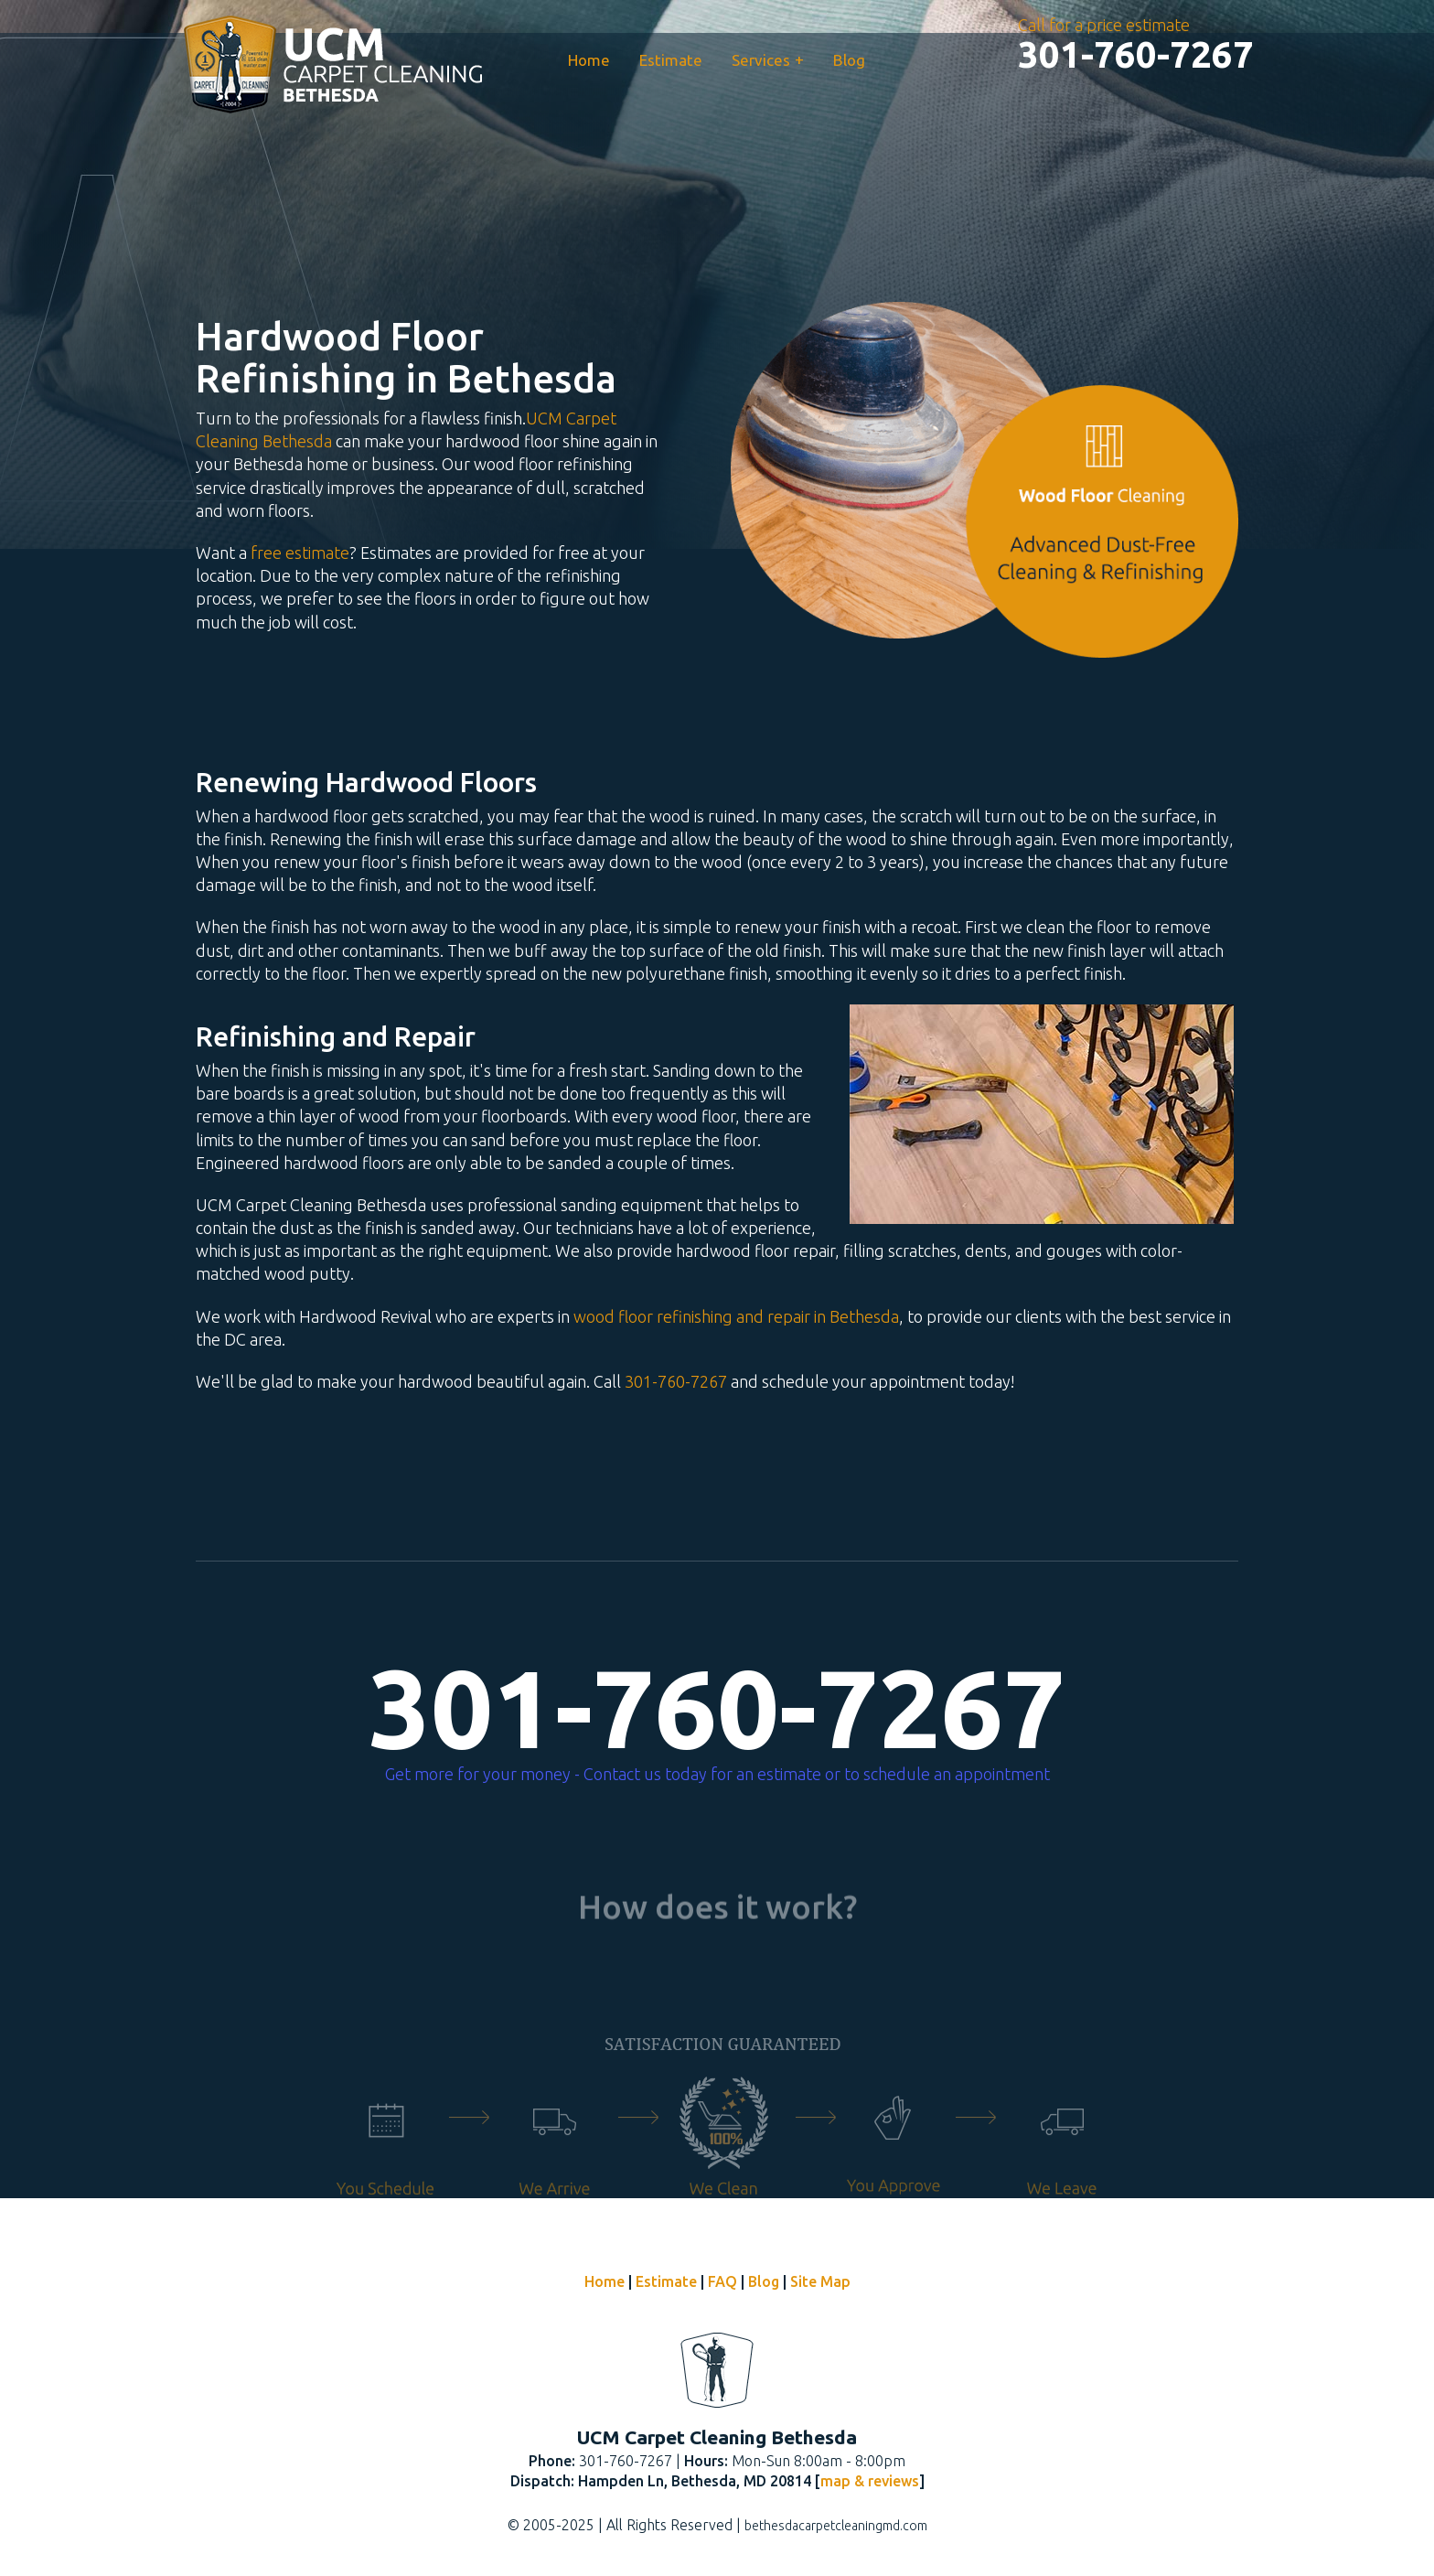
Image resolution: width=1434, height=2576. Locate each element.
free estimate (300, 552)
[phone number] (1136, 55)
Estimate (670, 60)
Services (768, 59)
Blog (849, 60)
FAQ (722, 2281)
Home (589, 60)
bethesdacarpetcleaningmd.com (835, 2525)
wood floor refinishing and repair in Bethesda (736, 1316)
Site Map (820, 2281)
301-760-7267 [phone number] (717, 1708)
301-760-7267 (676, 1381)
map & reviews (869, 2481)
